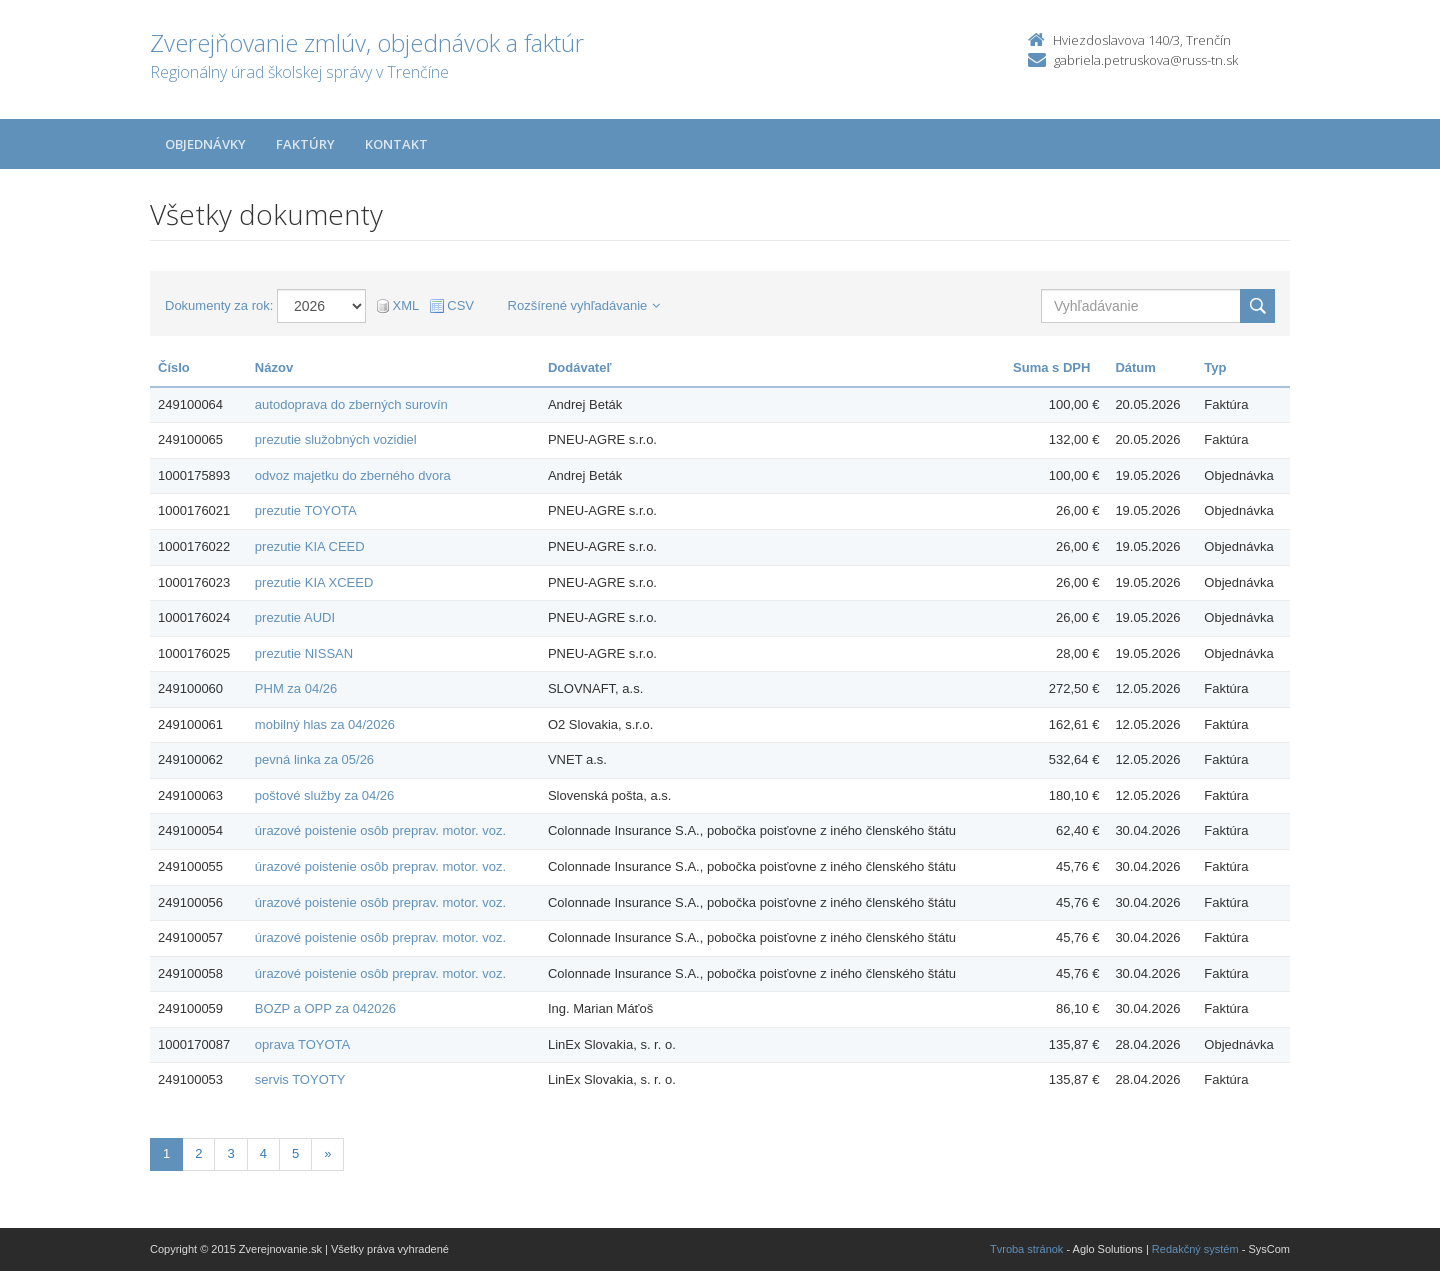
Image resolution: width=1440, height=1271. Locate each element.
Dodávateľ (580, 367)
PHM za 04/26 (296, 688)
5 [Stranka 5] (295, 1153)
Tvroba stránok (1026, 1249)
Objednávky (205, 144)
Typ (1215, 367)
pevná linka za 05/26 (314, 759)
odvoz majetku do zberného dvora (353, 475)
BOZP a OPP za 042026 (325, 1008)
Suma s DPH (1051, 367)
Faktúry (305, 144)
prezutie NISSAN (304, 653)
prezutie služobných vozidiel (336, 439)
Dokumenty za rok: (219, 305)
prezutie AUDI (295, 617)
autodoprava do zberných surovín (351, 404)
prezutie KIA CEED (310, 546)
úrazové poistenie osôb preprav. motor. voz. (380, 830)
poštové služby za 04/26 (324, 795)
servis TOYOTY (300, 1079)
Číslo (174, 367)
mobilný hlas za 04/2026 (325, 724)
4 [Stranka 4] (263, 1153)
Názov (274, 367)
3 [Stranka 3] (230, 1153)
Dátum (1135, 367)
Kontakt (396, 144)
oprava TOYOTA (302, 1044)
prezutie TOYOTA (306, 510)
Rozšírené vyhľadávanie (584, 305)
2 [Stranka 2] (198, 1153)
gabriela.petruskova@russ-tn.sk (1146, 60)
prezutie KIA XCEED (314, 582)
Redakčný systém (1195, 1249)
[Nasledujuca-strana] (327, 1154)
